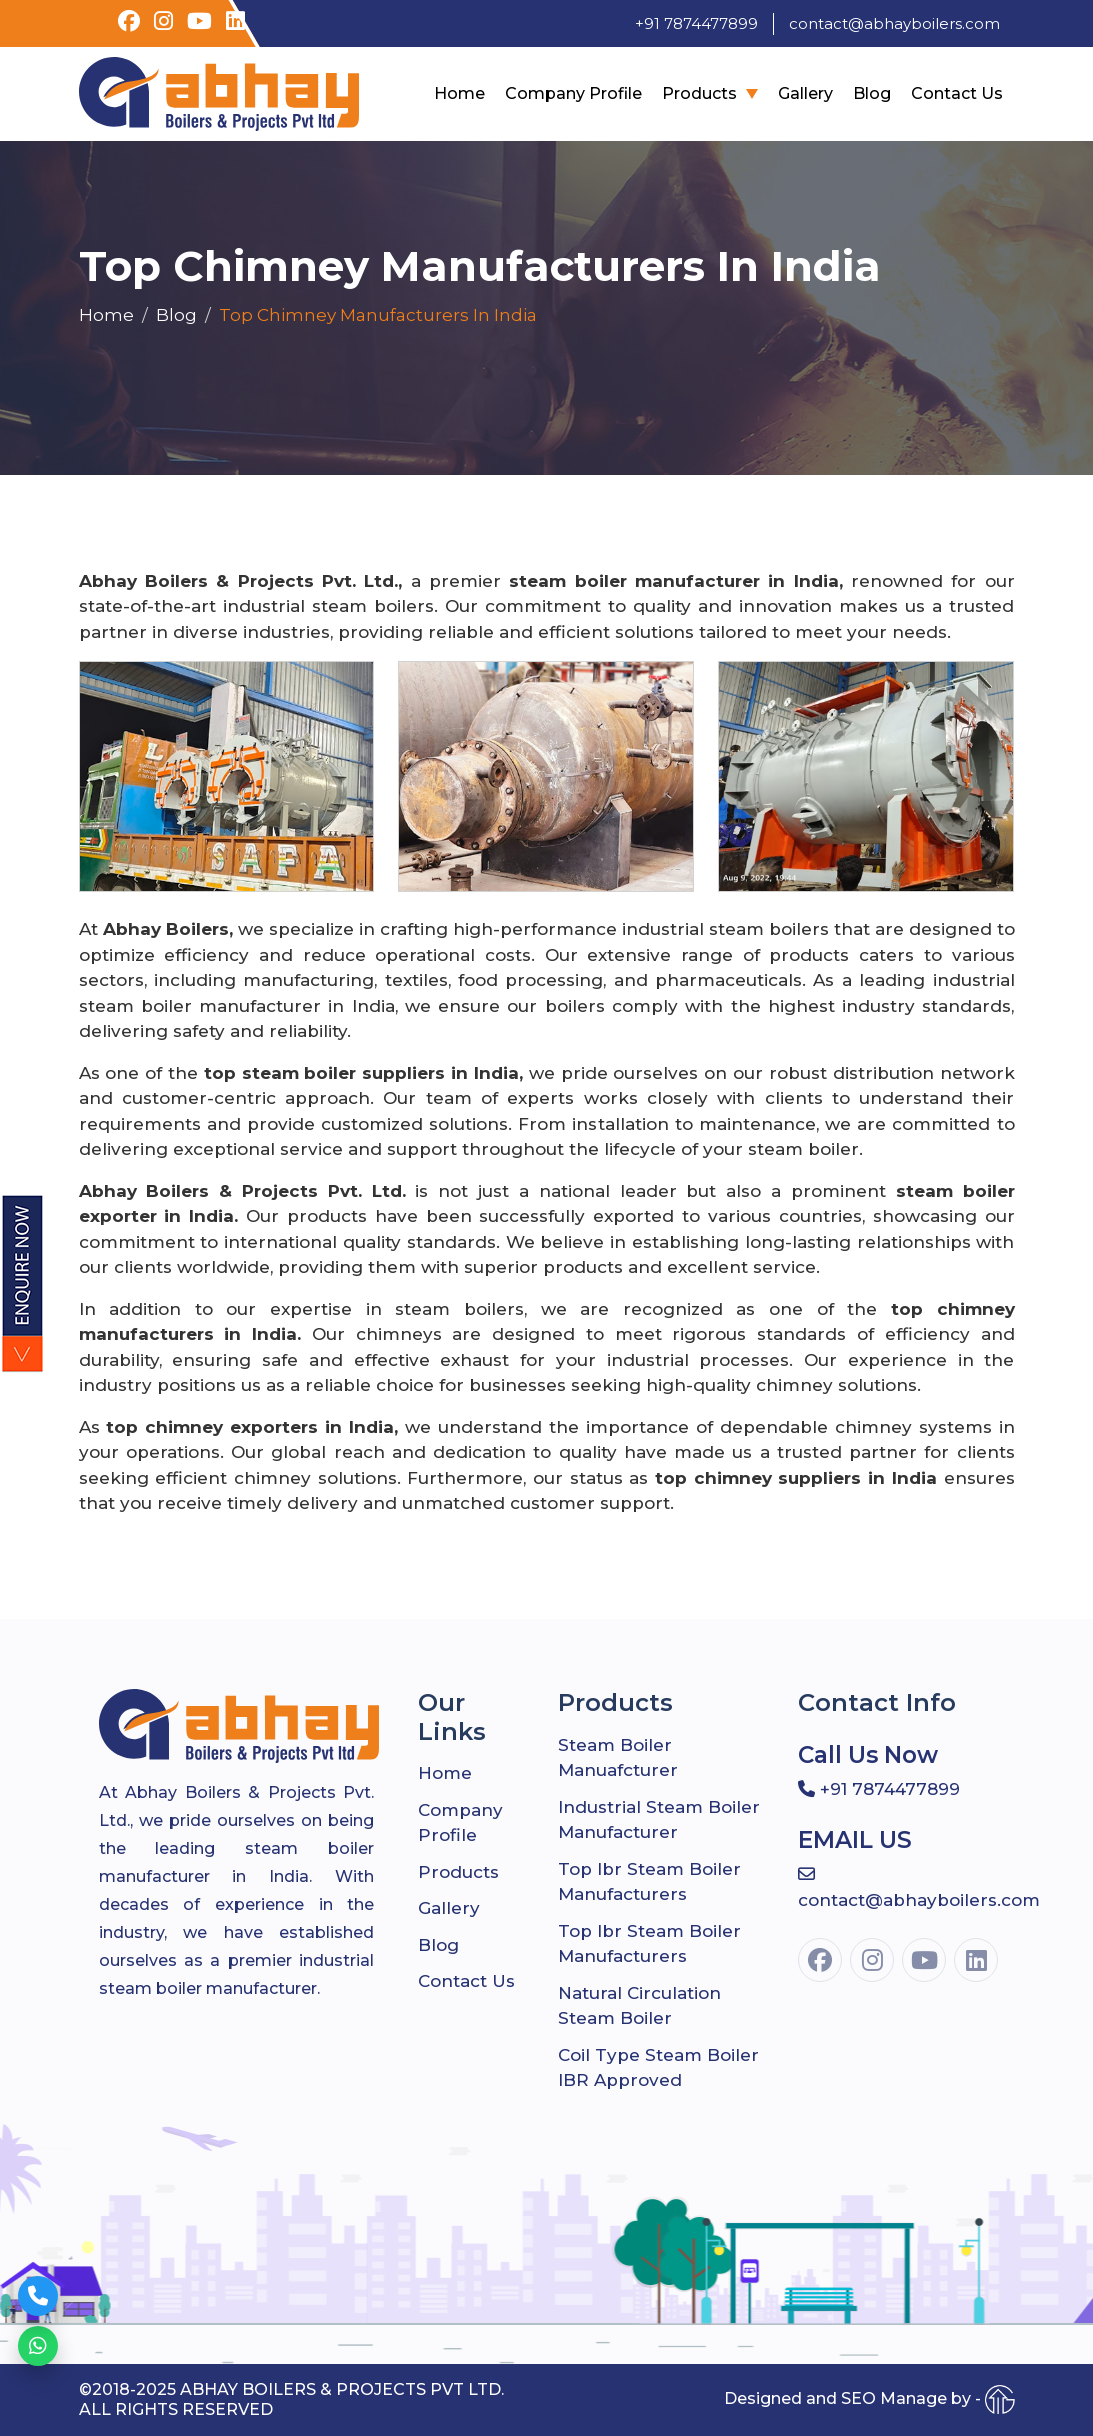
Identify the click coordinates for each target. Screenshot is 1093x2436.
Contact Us (957, 93)
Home (459, 93)
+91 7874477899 (696, 23)
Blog (872, 93)
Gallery (805, 93)
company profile (573, 93)
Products (699, 93)
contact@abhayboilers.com (894, 23)
